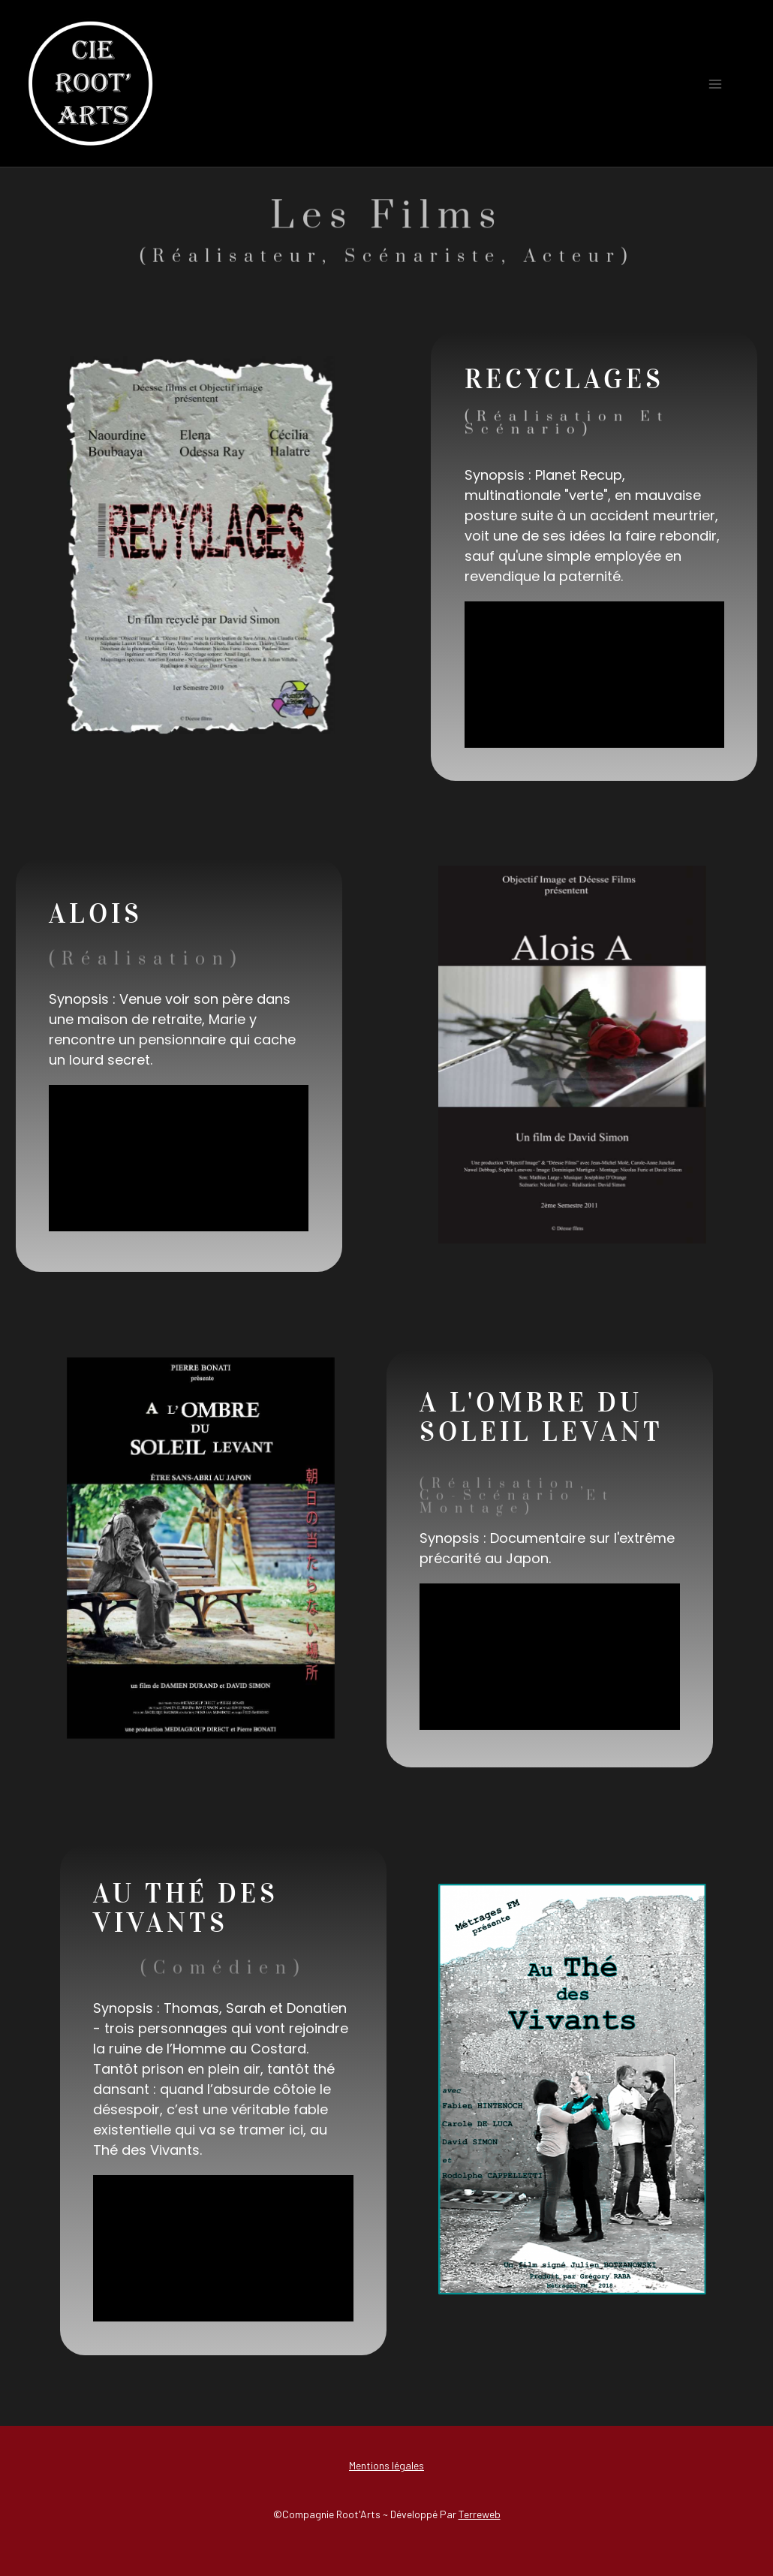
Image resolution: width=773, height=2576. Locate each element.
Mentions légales (386, 2465)
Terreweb (480, 2514)
